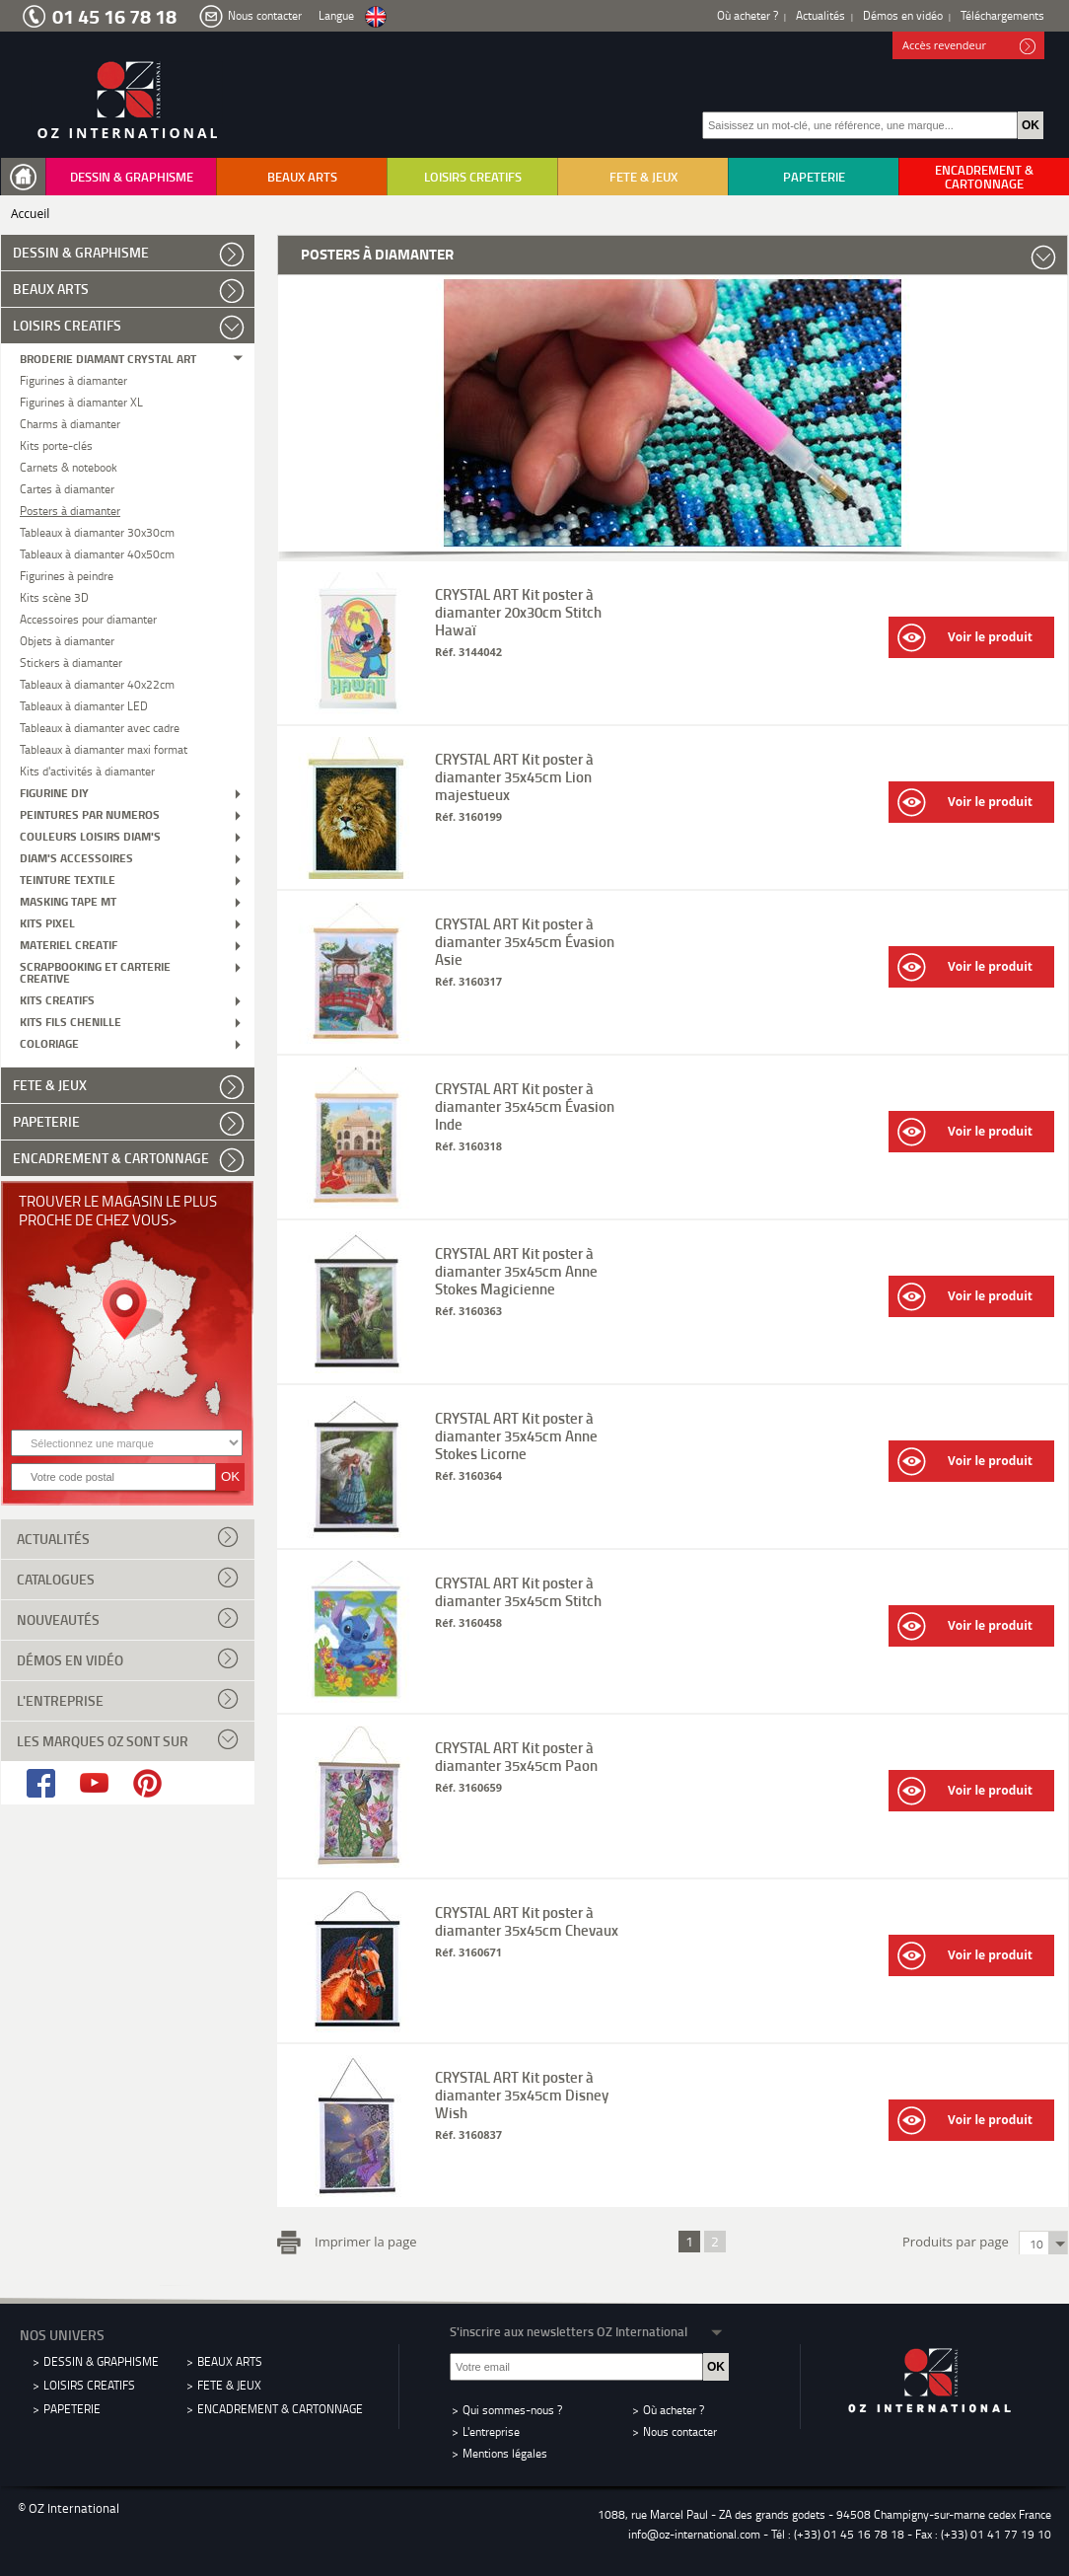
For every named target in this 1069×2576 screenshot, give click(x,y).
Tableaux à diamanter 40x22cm (97, 683)
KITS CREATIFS (57, 999)
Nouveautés (128, 1618)
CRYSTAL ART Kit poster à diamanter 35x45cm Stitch (518, 1591)
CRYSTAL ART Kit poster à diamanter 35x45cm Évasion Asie (524, 941)
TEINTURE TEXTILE (67, 878)
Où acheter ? (747, 15)
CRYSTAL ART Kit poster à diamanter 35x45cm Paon (516, 1756)
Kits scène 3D (54, 596)
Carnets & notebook (68, 466)
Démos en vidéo (903, 15)
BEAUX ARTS (302, 176)
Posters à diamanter (70, 509)
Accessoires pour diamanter (88, 618)
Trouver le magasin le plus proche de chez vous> (118, 1210)
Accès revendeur (968, 46)
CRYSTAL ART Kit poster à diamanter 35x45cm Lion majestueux (514, 776)
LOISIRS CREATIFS (473, 176)
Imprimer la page (362, 2239)
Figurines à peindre (66, 574)
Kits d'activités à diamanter (87, 770)
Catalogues (128, 1577)
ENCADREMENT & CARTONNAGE (984, 176)
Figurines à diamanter (73, 379)
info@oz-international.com (694, 2534)
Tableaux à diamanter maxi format (103, 748)
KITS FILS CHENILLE (70, 1020)
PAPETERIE (814, 176)
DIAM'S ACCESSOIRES (76, 856)
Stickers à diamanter (71, 661)
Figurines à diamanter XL (81, 401)
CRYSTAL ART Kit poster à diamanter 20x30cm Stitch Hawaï (518, 611)
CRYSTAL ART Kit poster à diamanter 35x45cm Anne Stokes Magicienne (516, 1270)
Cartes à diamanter (67, 487)
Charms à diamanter (70, 422)
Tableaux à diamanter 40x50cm (97, 553)
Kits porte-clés (56, 444)
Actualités (820, 15)
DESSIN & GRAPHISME (131, 176)
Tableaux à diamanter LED (84, 705)
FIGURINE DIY (54, 791)
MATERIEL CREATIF (68, 943)
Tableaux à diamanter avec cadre (99, 726)
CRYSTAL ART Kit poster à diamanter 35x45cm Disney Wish (521, 2094)
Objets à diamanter (67, 639)
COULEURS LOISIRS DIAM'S (90, 835)
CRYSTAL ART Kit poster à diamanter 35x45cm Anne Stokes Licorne (516, 1435)
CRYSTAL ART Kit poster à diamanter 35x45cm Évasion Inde (524, 1106)
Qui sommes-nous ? (512, 2409)
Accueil (30, 213)
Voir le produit (965, 638)
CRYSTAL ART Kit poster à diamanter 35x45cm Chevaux (526, 1921)
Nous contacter (265, 15)
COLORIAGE (49, 1042)
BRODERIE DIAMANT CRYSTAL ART (108, 357)
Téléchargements (1002, 15)
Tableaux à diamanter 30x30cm (97, 531)
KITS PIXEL (47, 922)
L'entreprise (128, 1699)
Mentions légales (505, 2453)
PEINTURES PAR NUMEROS (90, 813)
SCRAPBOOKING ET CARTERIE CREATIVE (95, 971)
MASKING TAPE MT (68, 900)
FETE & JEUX (643, 176)
